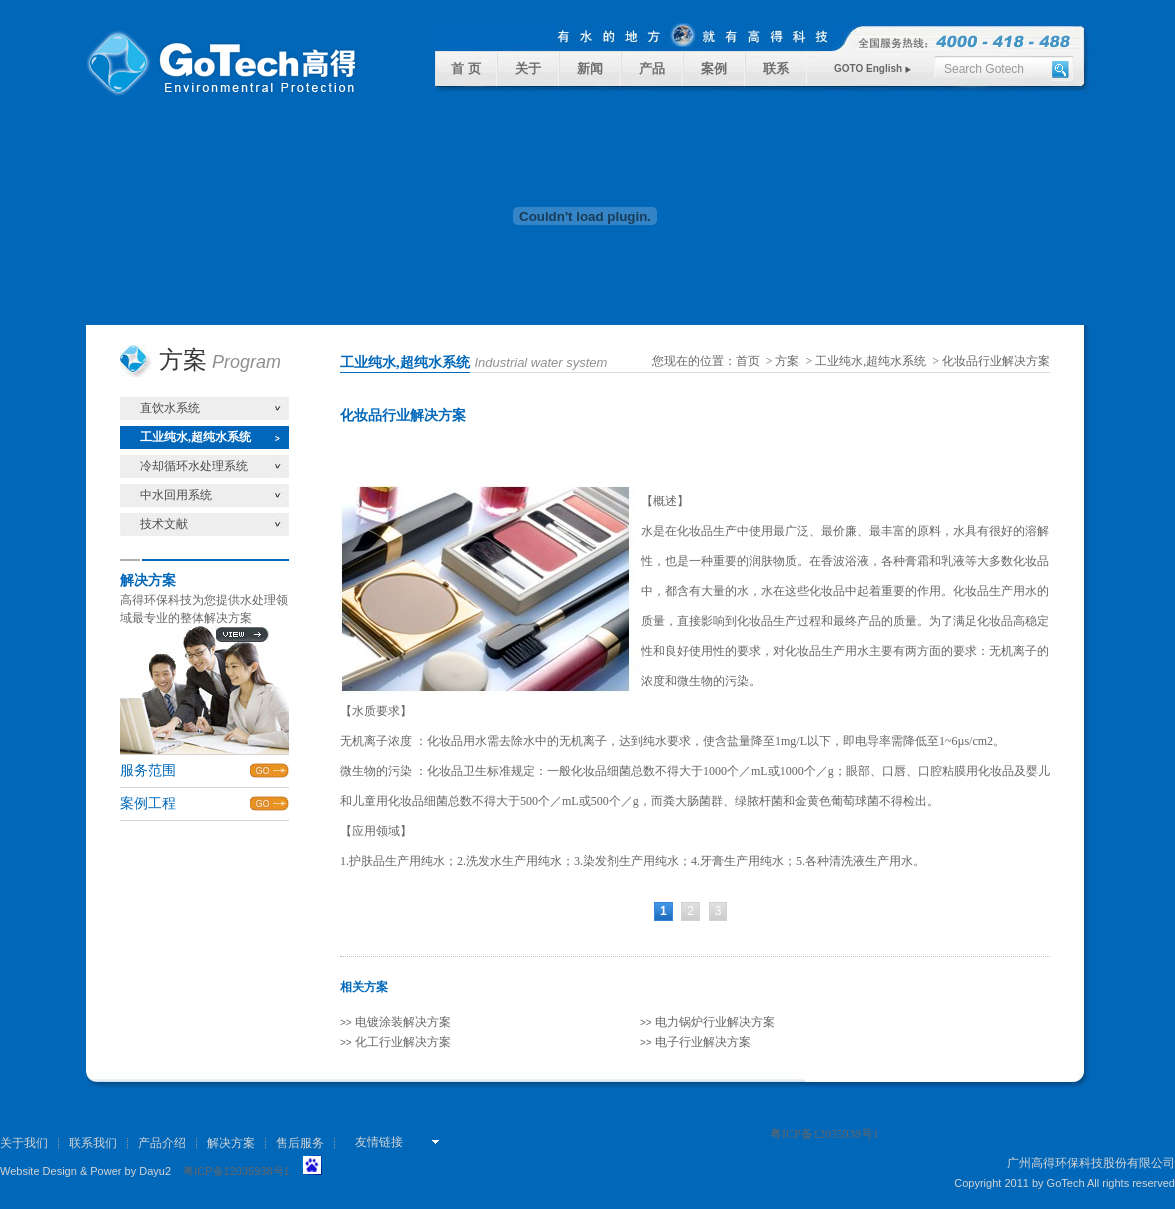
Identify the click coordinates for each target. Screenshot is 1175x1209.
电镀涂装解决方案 (395, 1022)
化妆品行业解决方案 (996, 361)
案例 (714, 68)
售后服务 (300, 1143)
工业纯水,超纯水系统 (195, 437)
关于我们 (24, 1143)
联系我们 (93, 1143)
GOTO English (872, 68)
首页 (748, 361)
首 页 (465, 68)
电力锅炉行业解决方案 (707, 1022)
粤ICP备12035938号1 (236, 1171)
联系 (776, 68)
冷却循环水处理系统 (194, 466)
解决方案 (231, 1143)
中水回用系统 (176, 495)
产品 (652, 68)
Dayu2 (155, 1171)
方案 (787, 361)
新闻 (590, 68)
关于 (528, 68)
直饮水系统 (170, 408)
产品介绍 (162, 1143)
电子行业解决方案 (695, 1042)
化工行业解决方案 (395, 1042)
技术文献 (164, 524)
